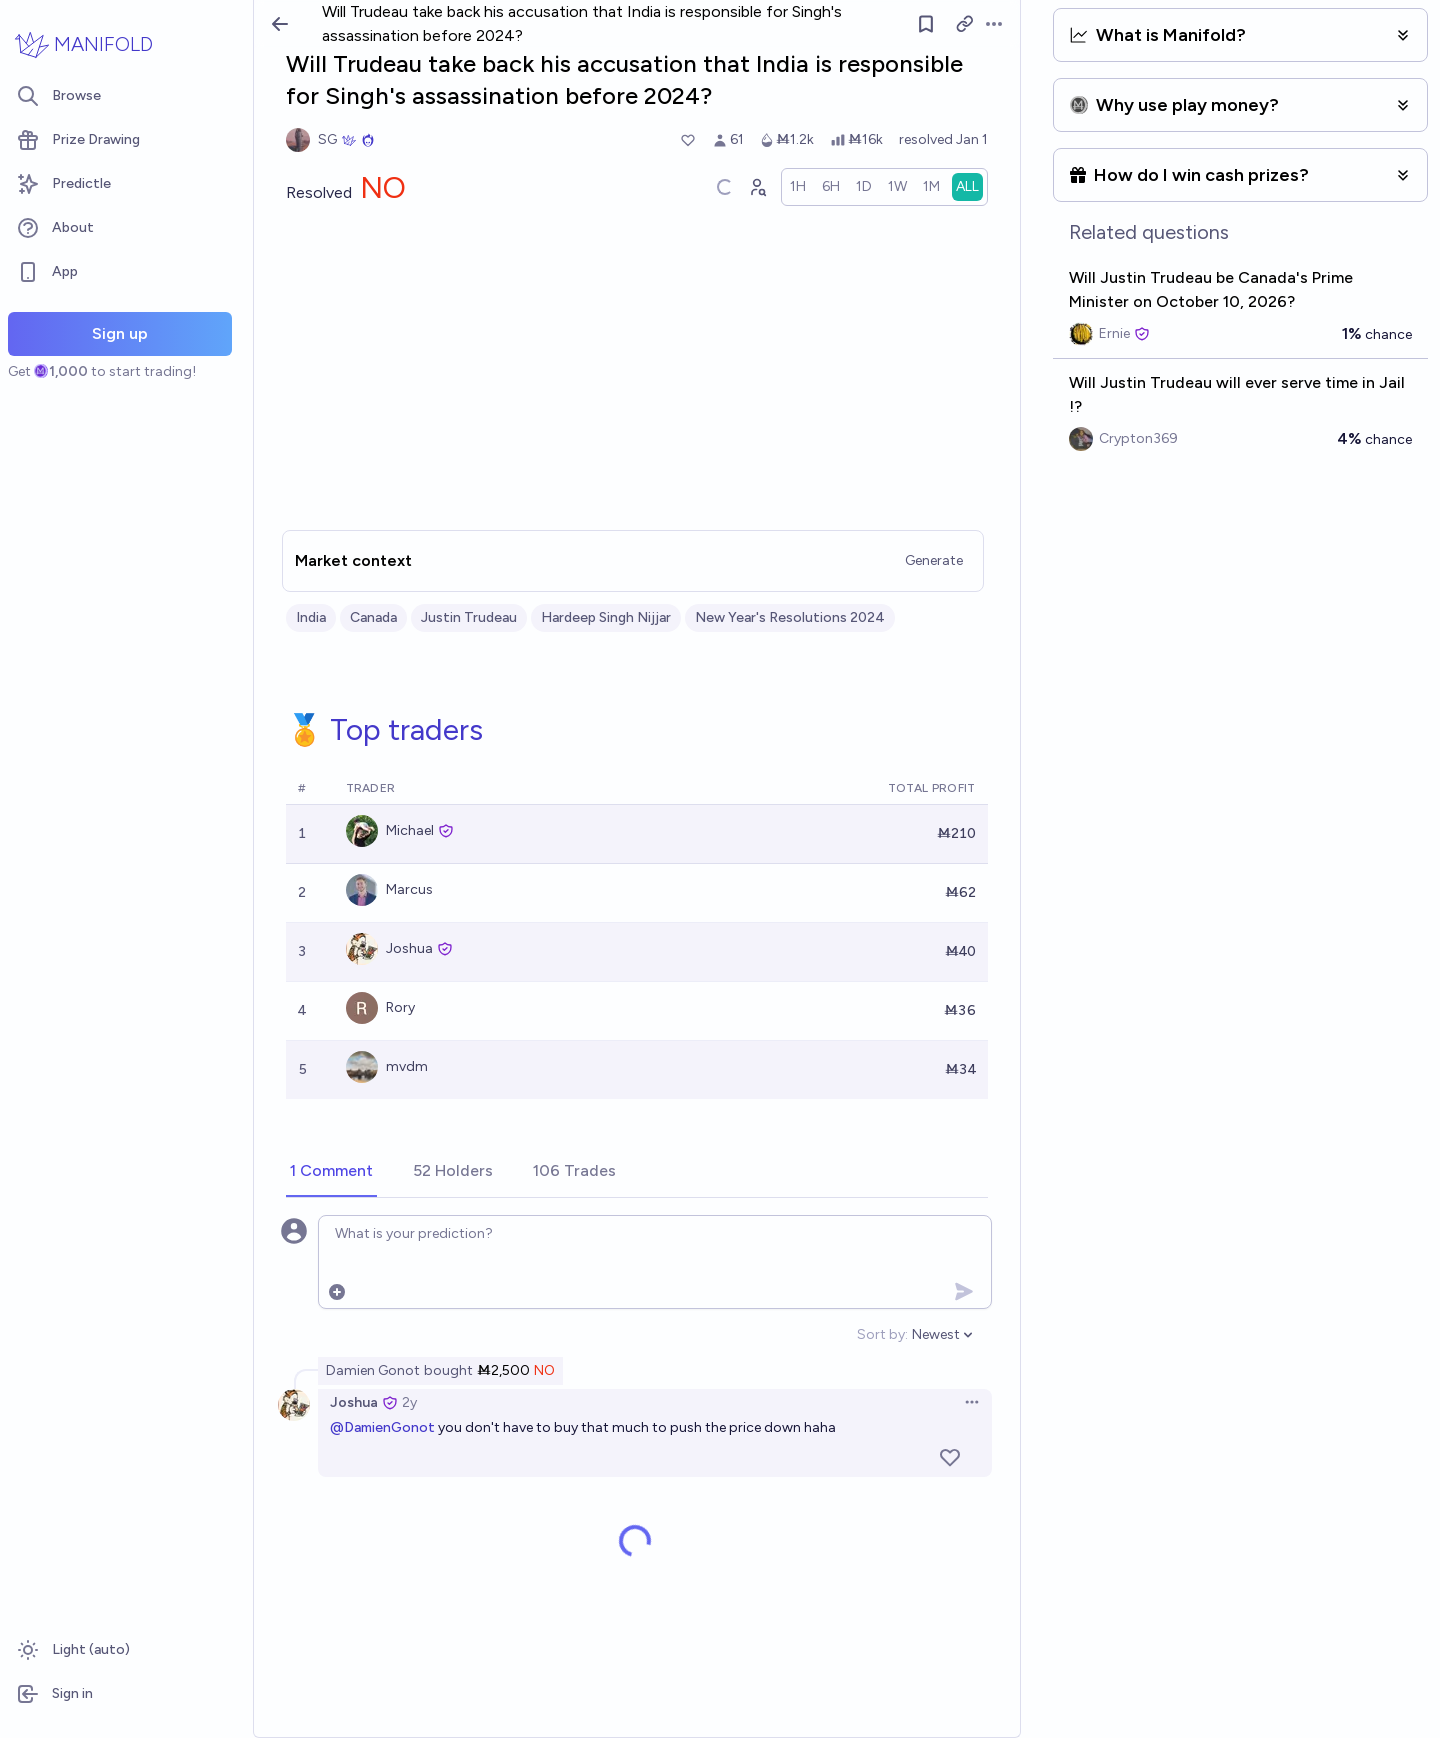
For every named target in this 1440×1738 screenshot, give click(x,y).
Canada (373, 617)
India (311, 617)
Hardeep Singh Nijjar (606, 617)
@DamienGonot (382, 1427)
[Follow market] (926, 24)
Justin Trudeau (469, 617)
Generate (934, 560)
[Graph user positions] (757, 187)
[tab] (331, 1172)
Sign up (120, 333)
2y (409, 1402)
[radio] (798, 187)
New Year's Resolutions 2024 (790, 617)
